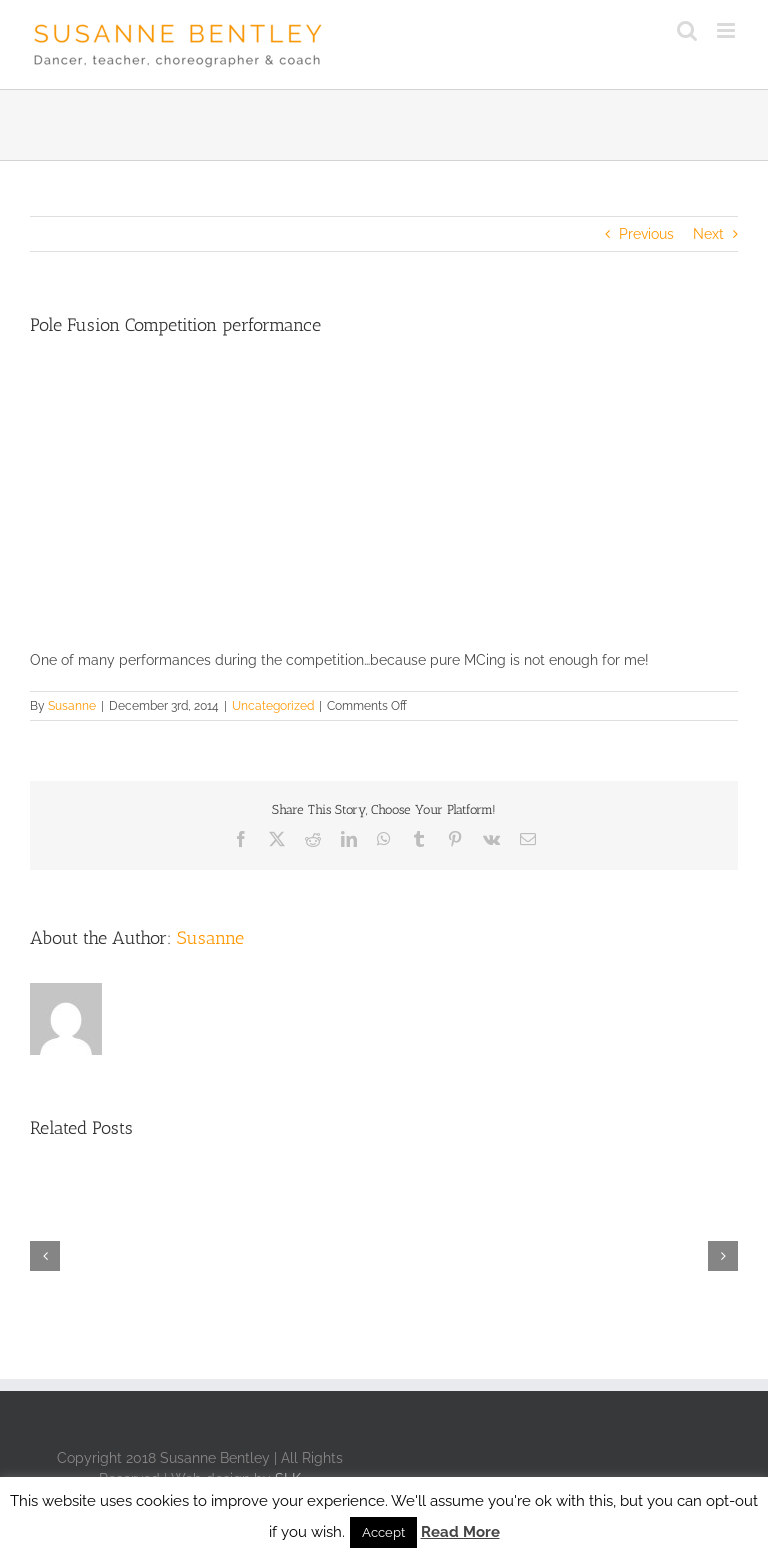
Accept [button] (383, 1532)
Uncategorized (273, 706)
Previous (646, 234)
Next (708, 234)
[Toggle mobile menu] (727, 30)
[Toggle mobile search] (687, 30)
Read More (460, 1532)
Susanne (72, 706)
